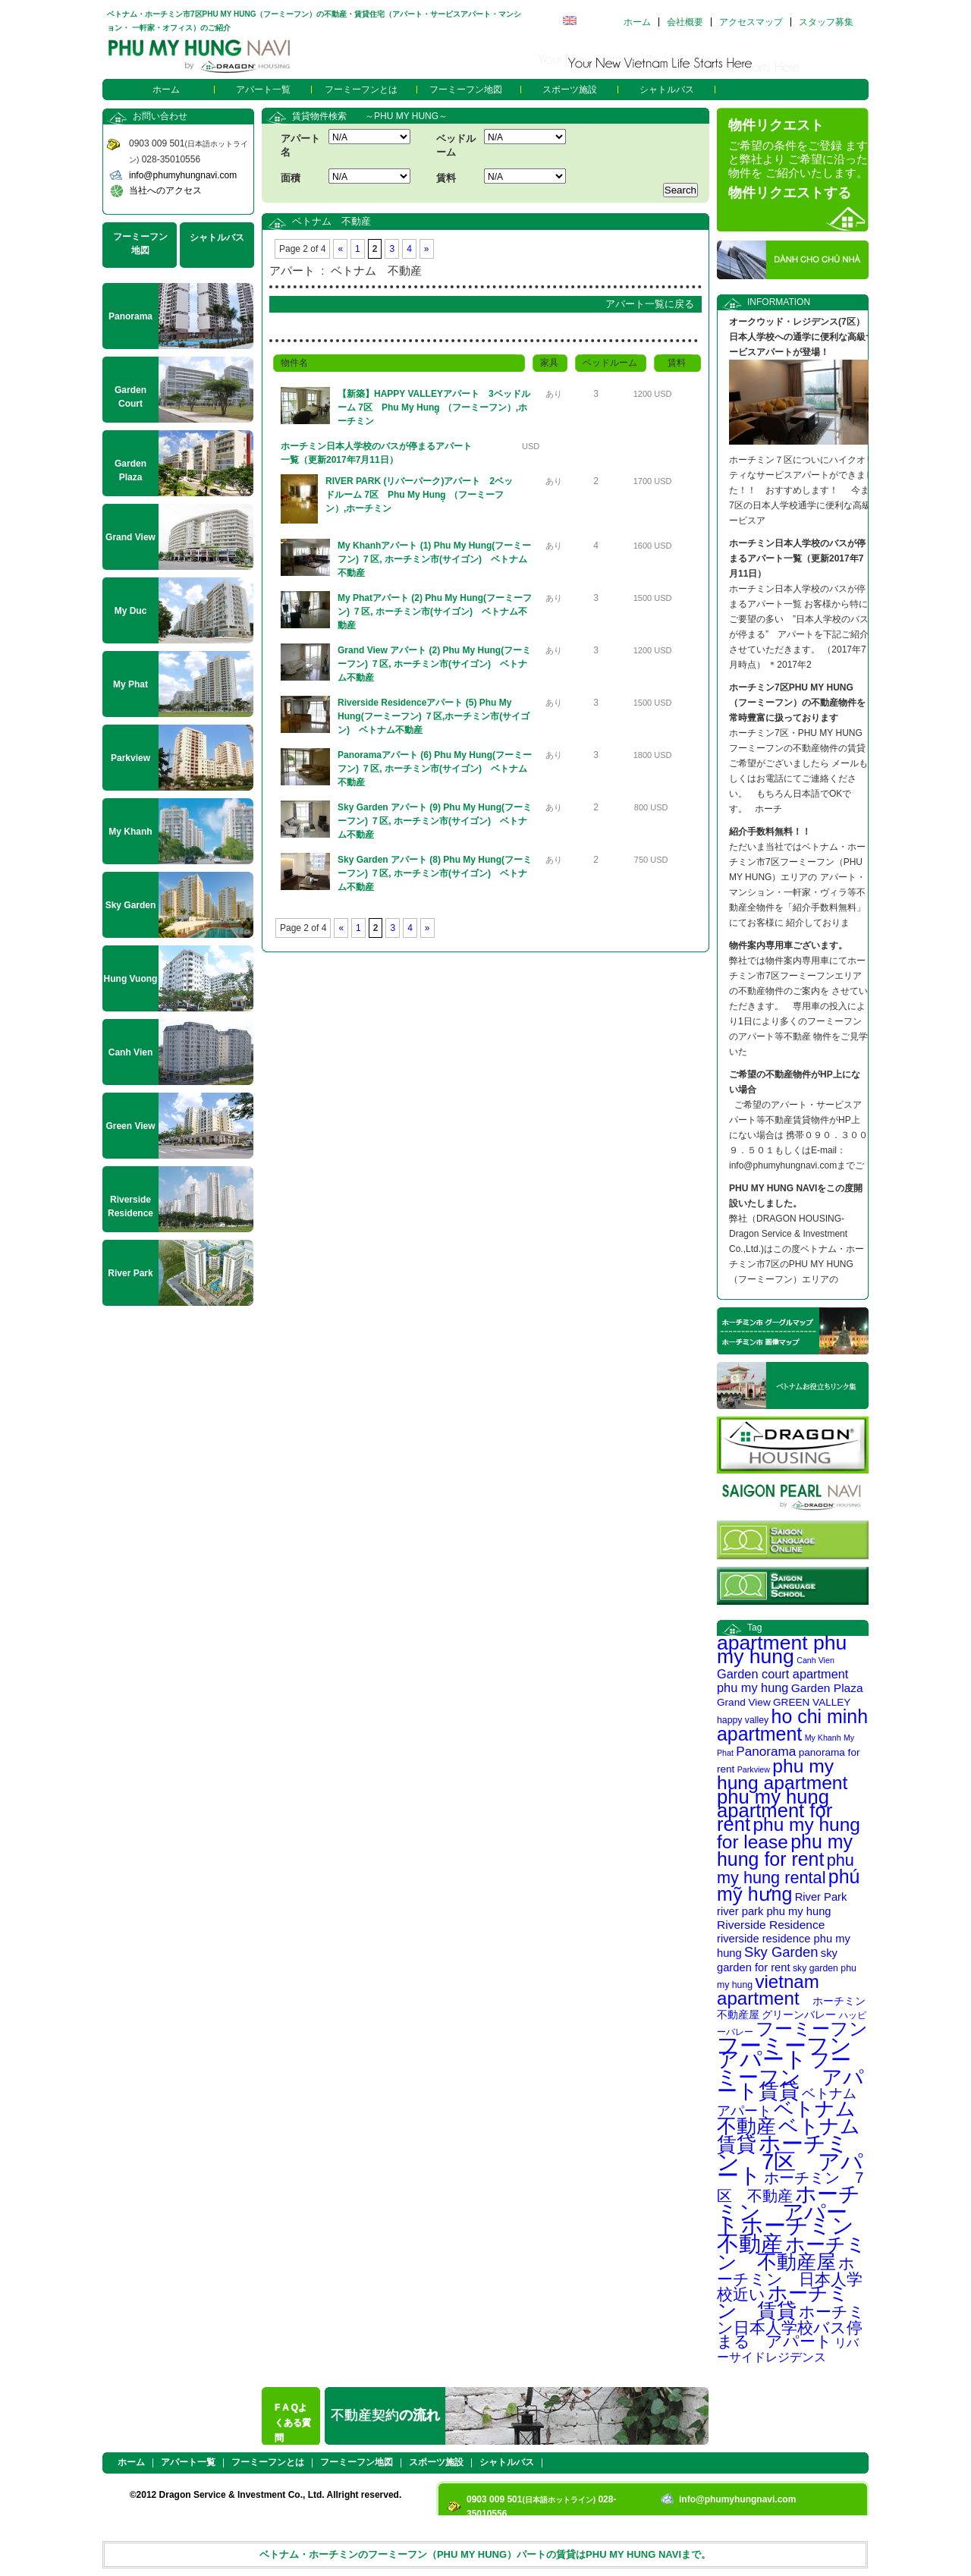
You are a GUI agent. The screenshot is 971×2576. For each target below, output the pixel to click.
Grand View (744, 1702)
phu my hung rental (785, 1869)
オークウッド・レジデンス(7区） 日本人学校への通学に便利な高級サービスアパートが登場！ (802, 336)
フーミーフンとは (361, 89)
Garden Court (130, 397)
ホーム (637, 22)
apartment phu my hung (782, 1649)
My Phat (130, 684)
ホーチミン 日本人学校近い (790, 2279)
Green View (130, 1126)
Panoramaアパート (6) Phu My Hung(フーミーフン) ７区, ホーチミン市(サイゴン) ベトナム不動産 (435, 769)
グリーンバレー (799, 2015)
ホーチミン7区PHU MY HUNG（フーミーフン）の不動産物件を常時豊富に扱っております (797, 702)
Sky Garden (781, 1952)
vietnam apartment (768, 1989)
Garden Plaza (827, 1687)
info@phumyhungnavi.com (183, 175)
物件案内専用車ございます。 (788, 945)
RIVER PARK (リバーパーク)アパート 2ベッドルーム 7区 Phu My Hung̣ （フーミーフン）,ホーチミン (419, 495)
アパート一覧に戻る (649, 304)
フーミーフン (812, 2029)
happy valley (742, 1720)
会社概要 (685, 22)
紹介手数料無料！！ (770, 831)
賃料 (446, 178)
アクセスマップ (751, 22)
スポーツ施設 (569, 89)
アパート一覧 (263, 89)
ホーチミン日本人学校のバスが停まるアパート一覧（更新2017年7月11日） (376, 453)
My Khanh (823, 1737)
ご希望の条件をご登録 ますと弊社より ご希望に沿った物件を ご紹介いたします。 (798, 159)
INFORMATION (778, 302)
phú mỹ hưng (788, 1885)
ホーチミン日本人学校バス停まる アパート (791, 2326)
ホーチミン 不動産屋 (791, 2253)
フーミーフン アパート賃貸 (790, 2076)
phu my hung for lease (788, 1833)
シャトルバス (666, 89)
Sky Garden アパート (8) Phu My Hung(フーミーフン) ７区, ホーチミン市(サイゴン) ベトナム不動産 (435, 873)
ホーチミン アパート (788, 2209)
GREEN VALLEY (811, 1702)
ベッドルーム (456, 145)
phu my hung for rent (785, 1850)
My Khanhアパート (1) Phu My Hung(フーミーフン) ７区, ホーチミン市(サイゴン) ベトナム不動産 (434, 559)
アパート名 (300, 145)
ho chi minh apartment (792, 1725)
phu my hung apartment (782, 1774)
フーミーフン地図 (465, 89)
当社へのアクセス (165, 190)
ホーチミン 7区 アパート (790, 2159)
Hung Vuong (131, 978)
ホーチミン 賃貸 (783, 2301)
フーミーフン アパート (795, 2052)
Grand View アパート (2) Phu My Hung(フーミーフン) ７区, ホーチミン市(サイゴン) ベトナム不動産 (434, 664)
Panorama (766, 1751)
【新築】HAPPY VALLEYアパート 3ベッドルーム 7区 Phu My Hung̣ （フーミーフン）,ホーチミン (434, 407)
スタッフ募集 (826, 22)
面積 (290, 178)
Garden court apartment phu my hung (782, 1680)
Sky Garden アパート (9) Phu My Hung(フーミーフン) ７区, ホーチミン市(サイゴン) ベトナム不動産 (435, 821)
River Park (821, 1897)
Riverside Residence (771, 1924)
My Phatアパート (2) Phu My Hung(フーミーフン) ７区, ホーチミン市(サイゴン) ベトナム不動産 (435, 612)
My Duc (131, 610)
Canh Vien (815, 1660)
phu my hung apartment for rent (774, 1810)
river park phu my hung (774, 1911)
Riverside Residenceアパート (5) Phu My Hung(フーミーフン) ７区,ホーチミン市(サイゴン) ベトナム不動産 (433, 716)
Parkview (753, 1769)
